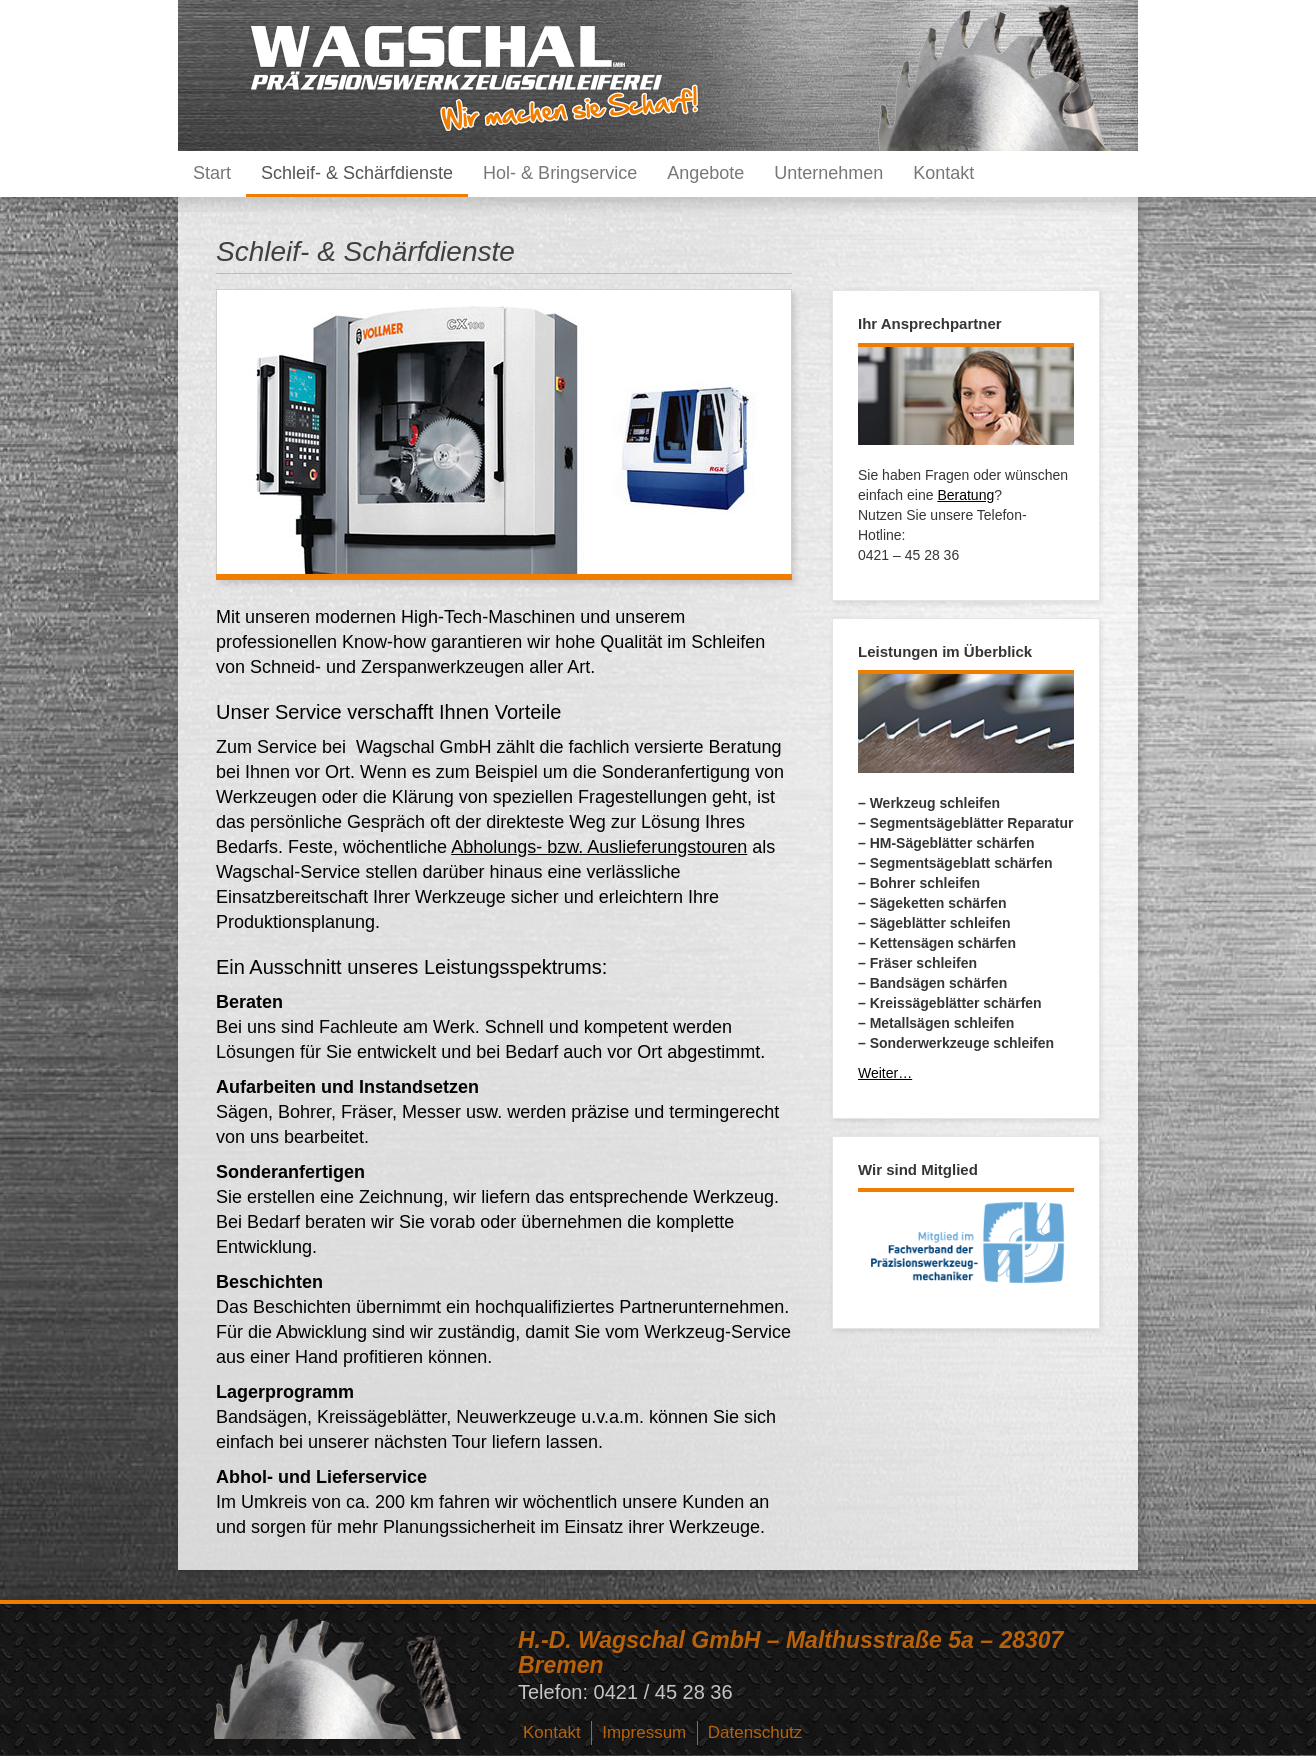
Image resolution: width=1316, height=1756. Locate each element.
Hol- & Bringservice (560, 173)
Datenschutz (755, 1732)
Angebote (705, 173)
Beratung (965, 495)
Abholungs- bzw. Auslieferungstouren (599, 847)
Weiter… (885, 1073)
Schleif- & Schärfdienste (357, 173)
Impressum (644, 1732)
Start (212, 173)
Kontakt (943, 173)
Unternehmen (828, 173)
